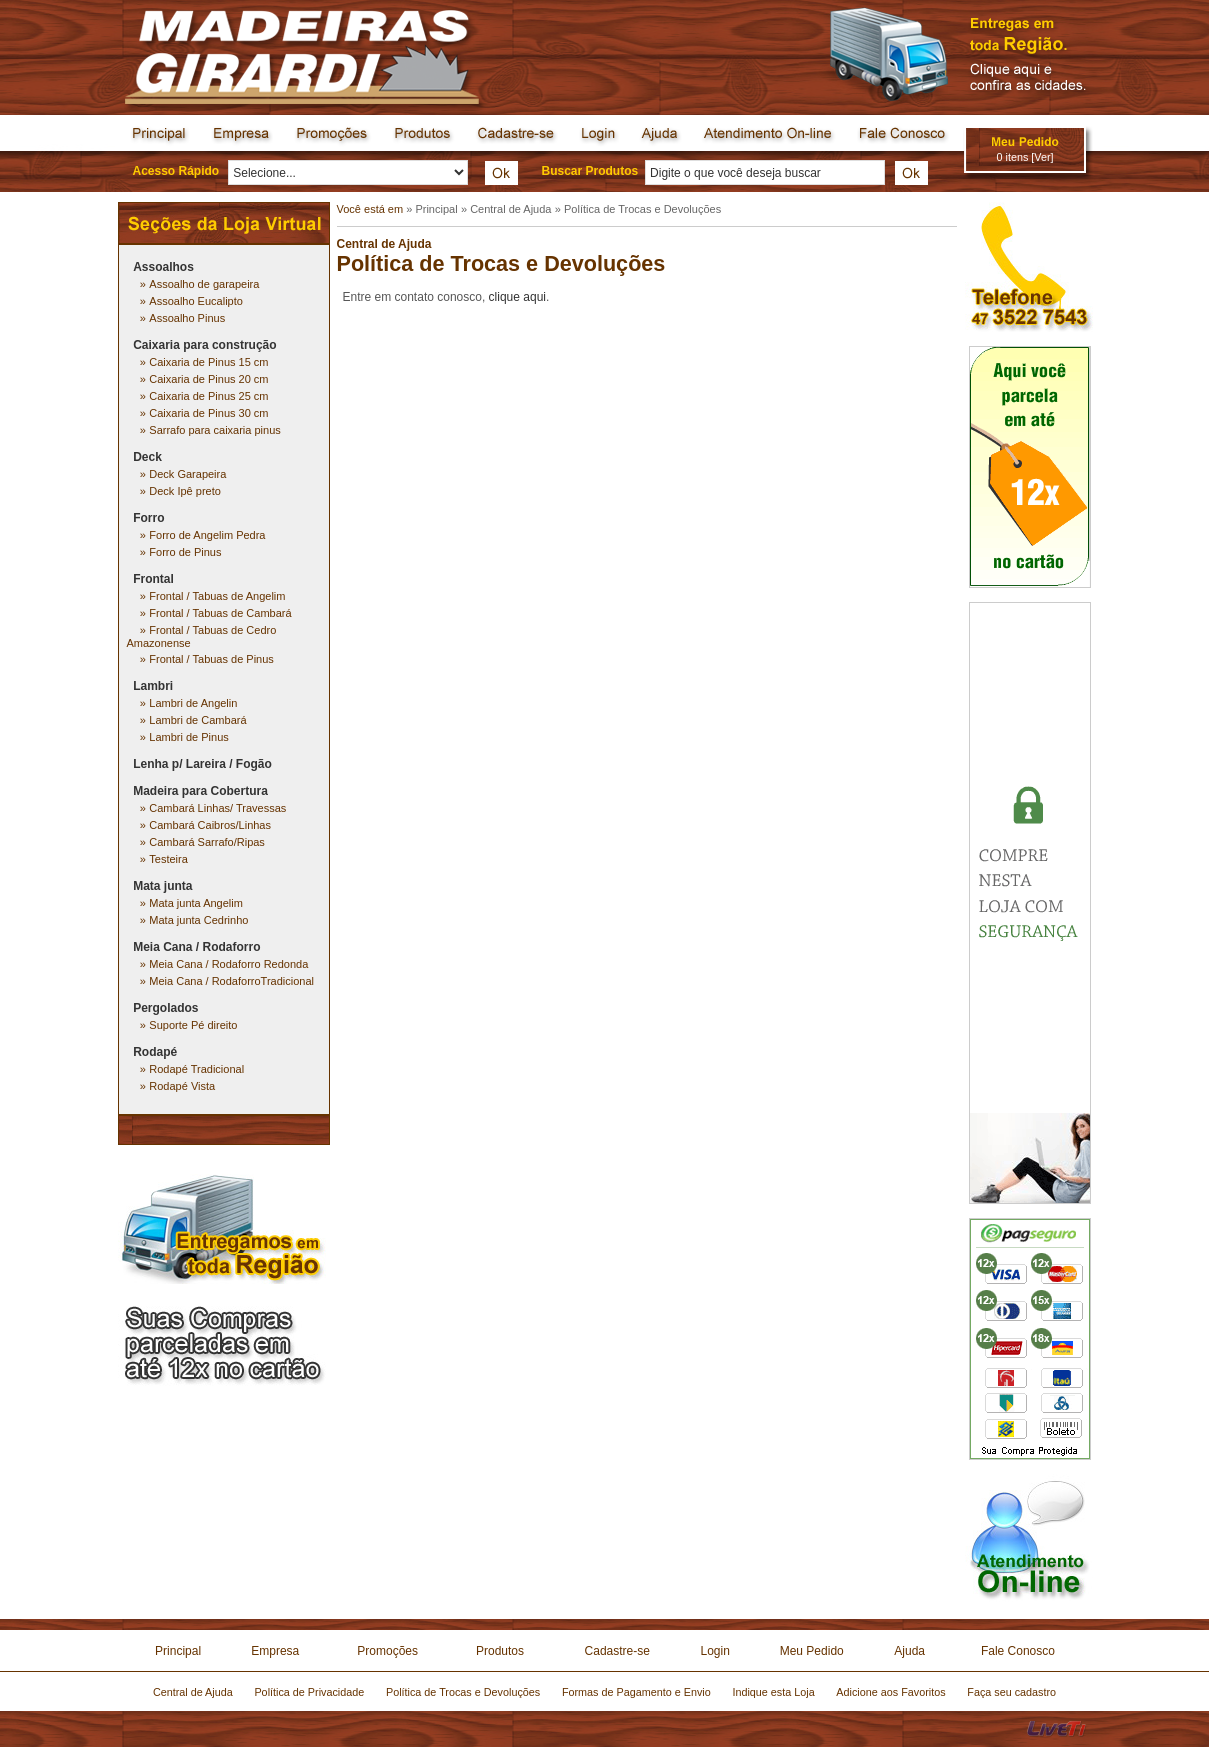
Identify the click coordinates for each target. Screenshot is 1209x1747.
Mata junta (162, 886)
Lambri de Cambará (197, 720)
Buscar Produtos (590, 171)
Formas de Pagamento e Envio (636, 1692)
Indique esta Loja (773, 1692)
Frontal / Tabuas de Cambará (220, 613)
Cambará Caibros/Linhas (210, 825)
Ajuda (909, 1651)
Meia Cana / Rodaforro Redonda (228, 964)
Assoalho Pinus (187, 318)
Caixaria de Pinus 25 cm (208, 396)
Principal (436, 209)
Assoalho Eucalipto (196, 301)
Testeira (168, 859)
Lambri (153, 686)
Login (714, 1651)
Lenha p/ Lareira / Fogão (202, 764)
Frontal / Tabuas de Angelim (217, 596)
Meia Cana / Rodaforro (196, 947)
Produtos (500, 1651)
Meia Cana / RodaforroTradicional (231, 981)
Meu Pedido (812, 1651)
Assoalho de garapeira (204, 284)
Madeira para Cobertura (200, 791)
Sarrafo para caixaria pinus (214, 430)
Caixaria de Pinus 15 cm (208, 362)
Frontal (153, 579)
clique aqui (517, 297)
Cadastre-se (617, 1651)
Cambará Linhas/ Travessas (217, 808)
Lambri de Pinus (189, 737)
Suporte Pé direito (193, 1025)
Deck (147, 457)
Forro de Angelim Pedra (207, 535)
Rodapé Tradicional (196, 1069)
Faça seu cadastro (1011, 1692)
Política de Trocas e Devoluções (642, 209)
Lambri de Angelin (193, 703)
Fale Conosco (1018, 1651)
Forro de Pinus (185, 552)
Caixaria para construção (204, 345)
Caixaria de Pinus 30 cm (208, 413)
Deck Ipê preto (185, 491)
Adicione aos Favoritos (890, 1692)
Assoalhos (163, 267)
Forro (148, 518)
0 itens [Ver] (1024, 157)
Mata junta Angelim (196, 903)
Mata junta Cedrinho (198, 920)
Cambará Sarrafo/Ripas (207, 842)
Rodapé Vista (182, 1086)
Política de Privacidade (309, 1692)
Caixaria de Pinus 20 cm (208, 379)
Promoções (387, 1651)
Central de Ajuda (510, 209)
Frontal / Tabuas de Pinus (211, 659)
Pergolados (165, 1008)
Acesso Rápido (176, 171)
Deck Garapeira (187, 474)
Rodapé (155, 1052)
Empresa (275, 1651)
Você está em (372, 209)
